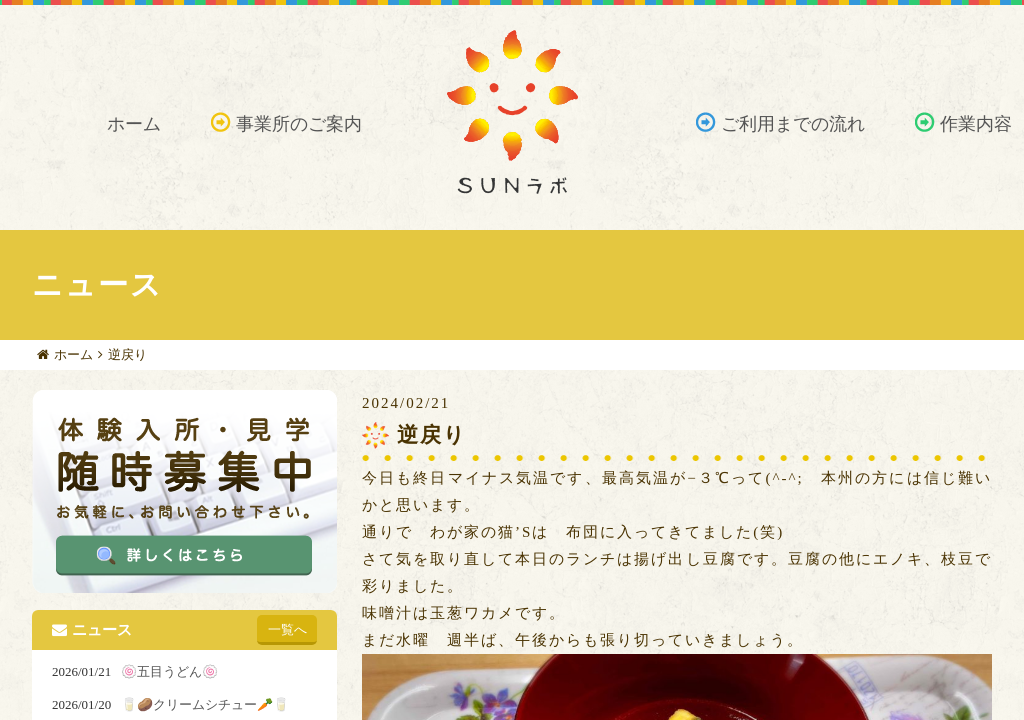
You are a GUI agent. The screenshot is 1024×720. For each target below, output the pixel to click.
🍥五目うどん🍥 (169, 671)
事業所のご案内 (299, 124)
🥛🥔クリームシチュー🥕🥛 (205, 704)
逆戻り (127, 354)
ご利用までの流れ (793, 124)
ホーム (134, 124)
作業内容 (976, 124)
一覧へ (287, 629)
